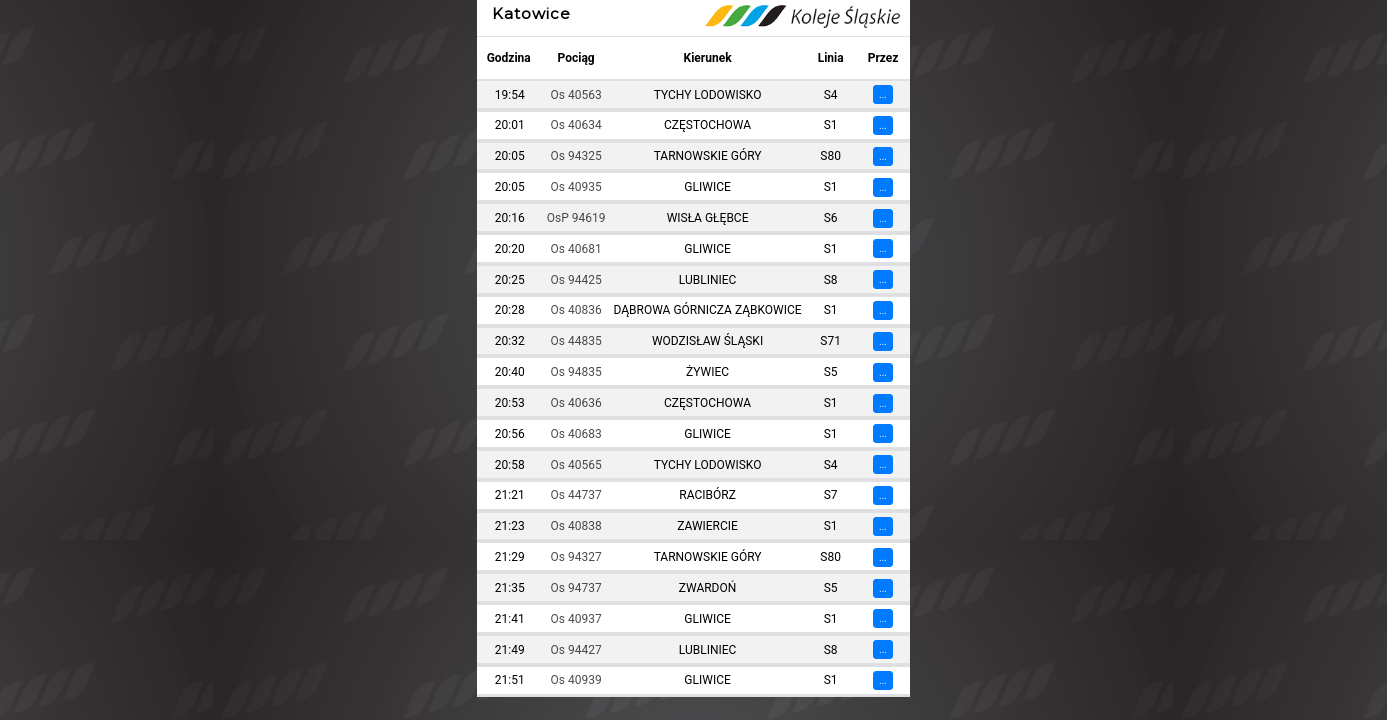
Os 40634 (576, 125)
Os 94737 (576, 588)
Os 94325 (576, 156)
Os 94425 (576, 280)
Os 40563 (576, 95)
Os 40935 (576, 187)
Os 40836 (576, 310)
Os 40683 (576, 434)
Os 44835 (576, 341)
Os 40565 (576, 465)
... (883, 94)
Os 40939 (576, 680)
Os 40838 (576, 526)
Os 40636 (576, 403)
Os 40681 (576, 249)
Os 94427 (576, 650)
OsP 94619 (576, 218)
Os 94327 (576, 557)
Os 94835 (576, 372)
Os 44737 (576, 495)
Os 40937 (576, 619)
